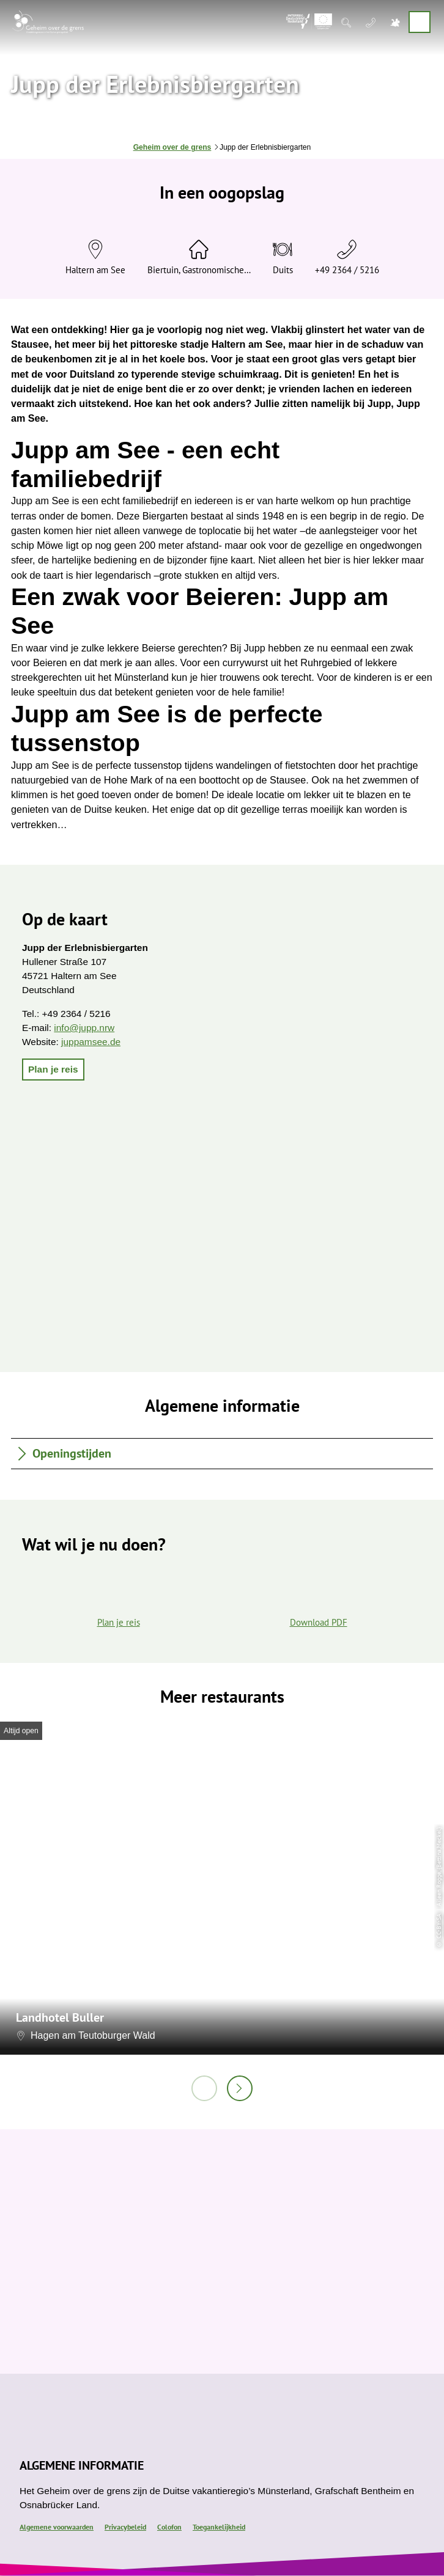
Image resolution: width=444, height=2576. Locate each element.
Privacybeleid (125, 2526)
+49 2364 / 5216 (347, 269)
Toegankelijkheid (219, 2526)
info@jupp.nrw (84, 1027)
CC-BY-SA (439, 1926)
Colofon (169, 2526)
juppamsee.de (90, 1042)
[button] (53, 1070)
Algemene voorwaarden (57, 2526)
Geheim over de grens (172, 147)
